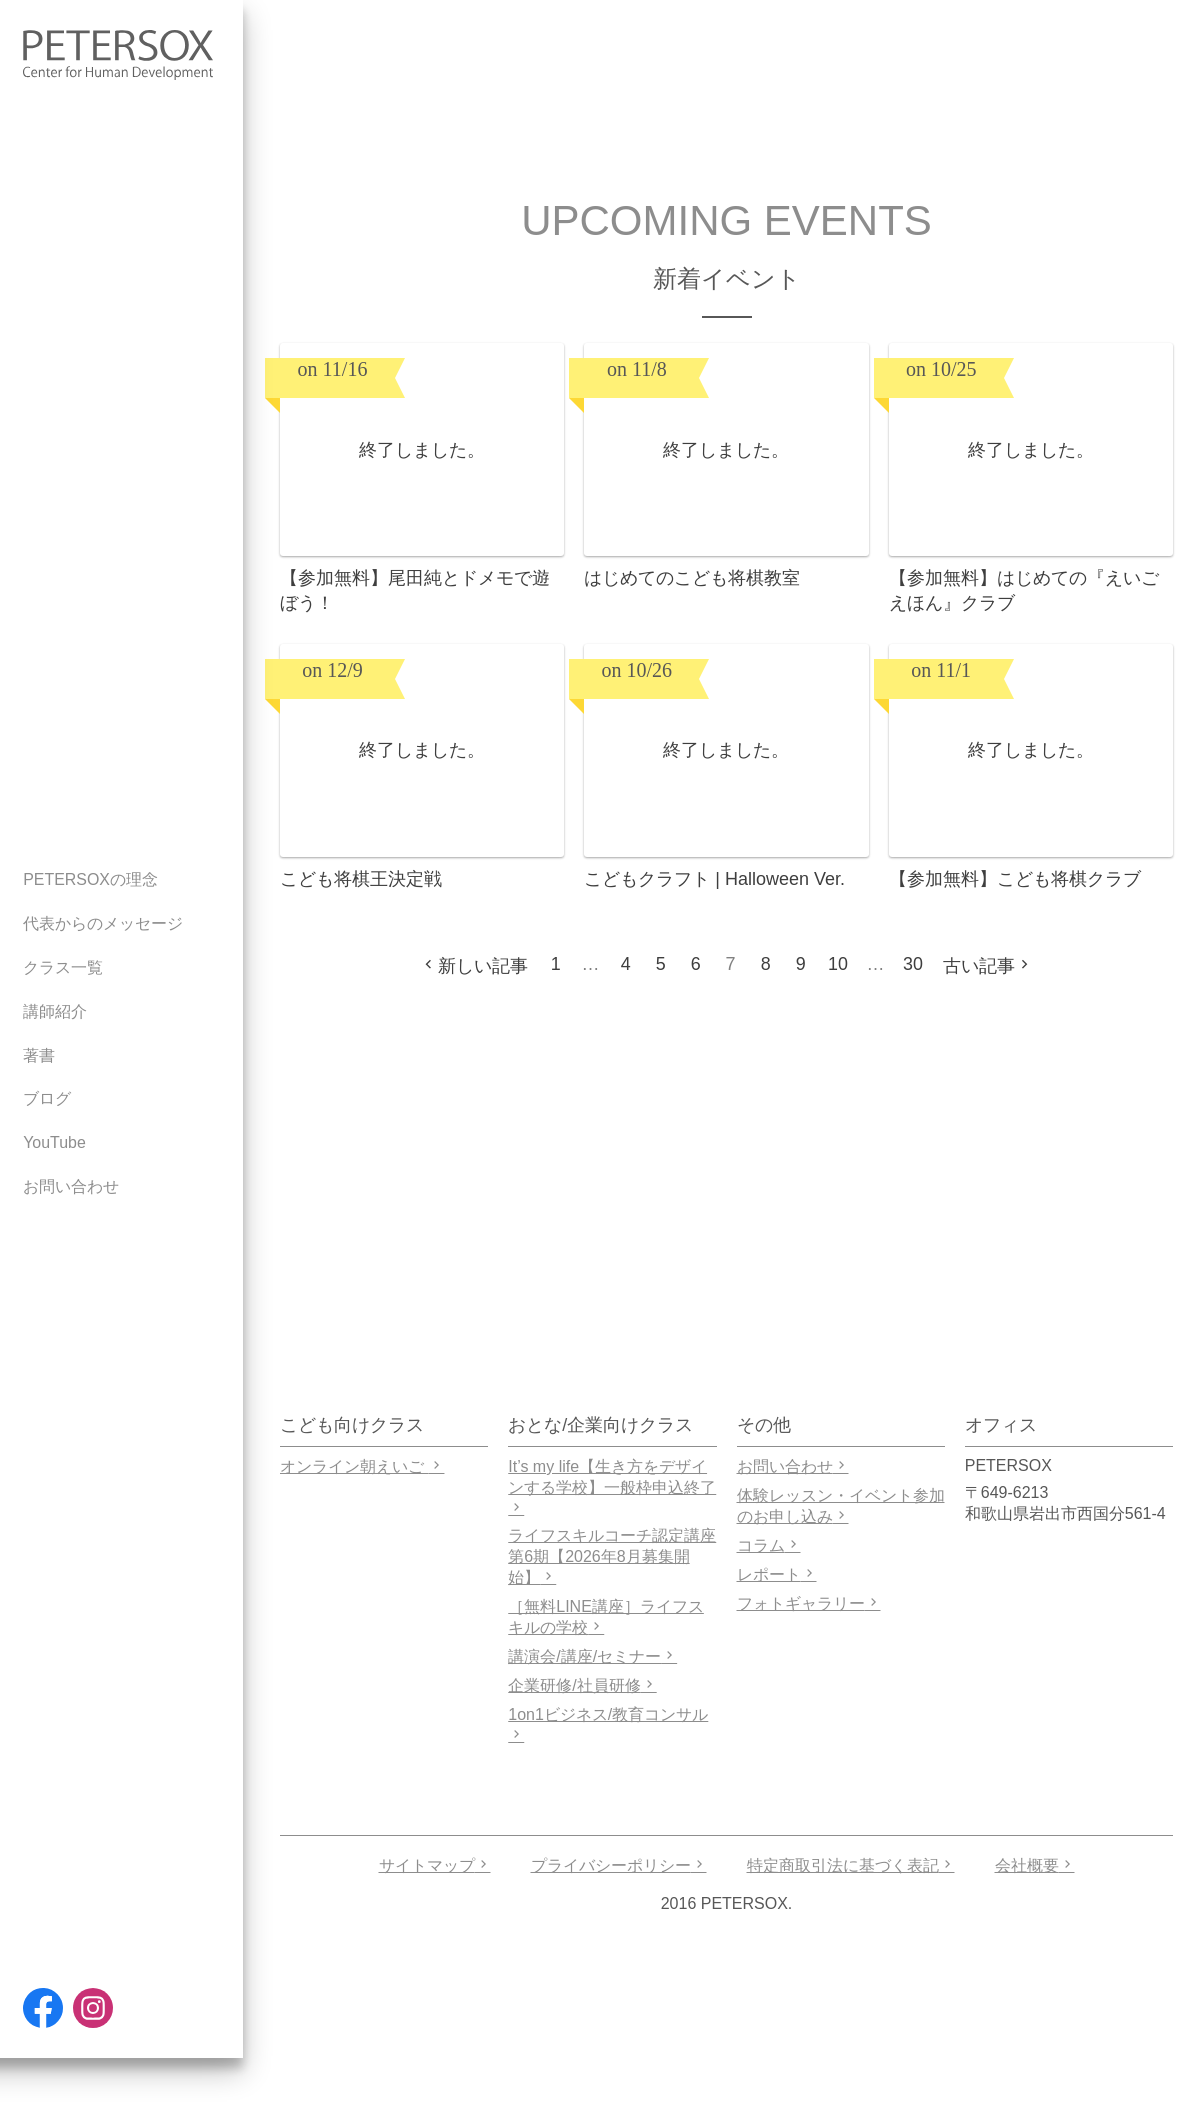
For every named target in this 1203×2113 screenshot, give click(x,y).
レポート (777, 1574)
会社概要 (1035, 1865)
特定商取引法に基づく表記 (851, 1865)
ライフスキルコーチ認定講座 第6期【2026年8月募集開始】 (612, 1556)
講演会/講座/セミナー (592, 1656)
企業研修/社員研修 (582, 1685)
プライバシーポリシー (619, 1865)
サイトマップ (435, 1865)
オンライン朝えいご (362, 1466)
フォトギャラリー (809, 1603)
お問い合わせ (793, 1466)
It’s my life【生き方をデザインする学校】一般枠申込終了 (612, 1486)
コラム (769, 1545)
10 (838, 964)
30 (913, 964)
